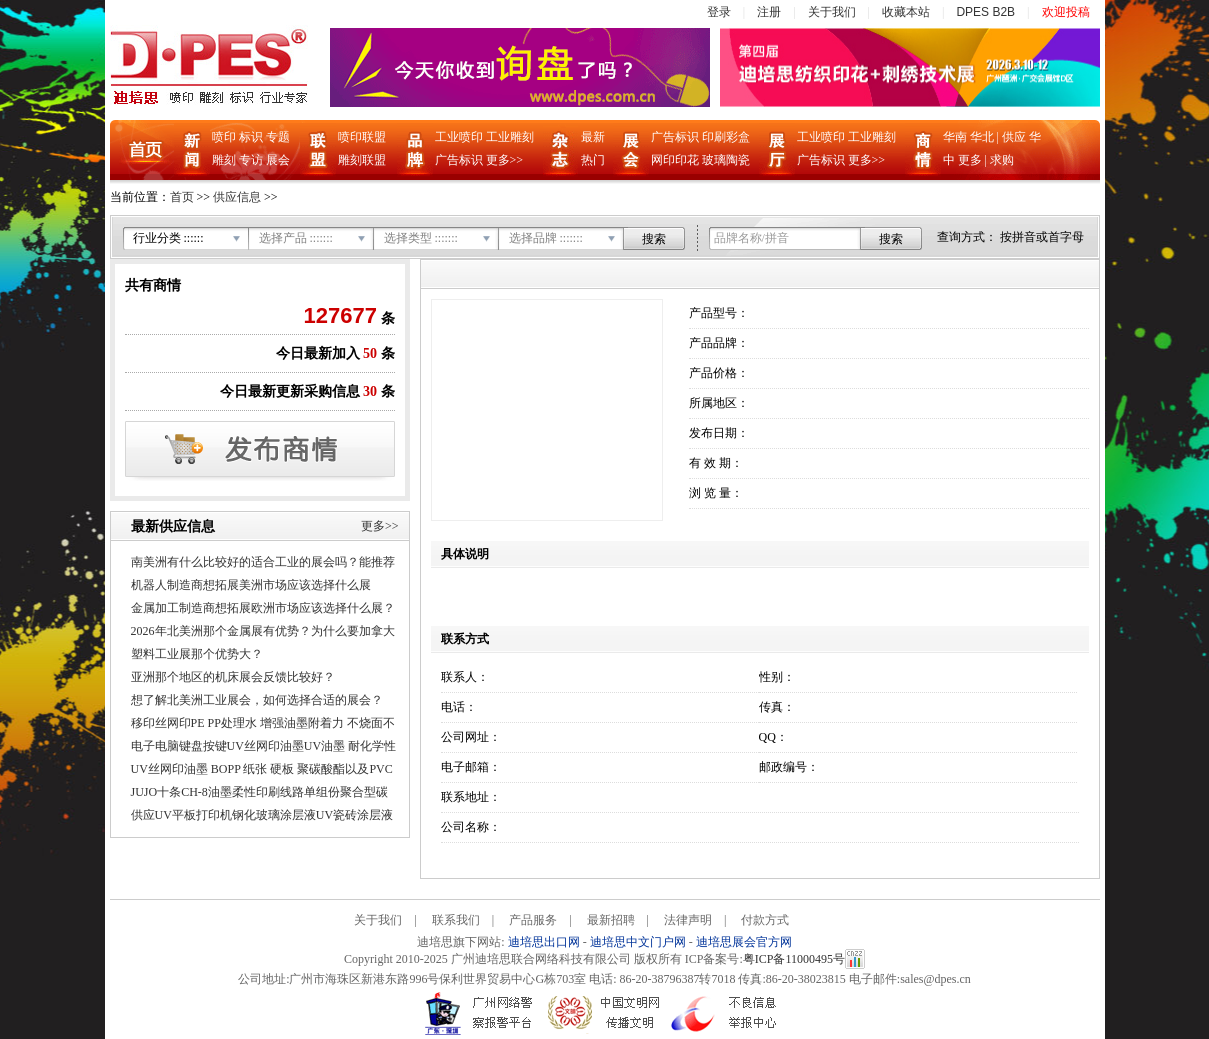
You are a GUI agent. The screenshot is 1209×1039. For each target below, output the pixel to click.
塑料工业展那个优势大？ (197, 654)
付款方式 (765, 920)
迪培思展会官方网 (744, 942)
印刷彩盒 (726, 137)
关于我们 (832, 12)
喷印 (224, 137)
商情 (923, 150)
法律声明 (688, 920)
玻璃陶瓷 (726, 160)
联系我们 (456, 920)
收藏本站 (906, 12)
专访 (251, 160)
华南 (955, 137)
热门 (593, 160)
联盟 (318, 150)
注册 (769, 12)
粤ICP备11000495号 (794, 959)
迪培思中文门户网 (638, 942)
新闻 (192, 150)
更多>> (505, 160)
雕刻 (224, 160)
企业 (777, 150)
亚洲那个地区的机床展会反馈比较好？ (233, 677)
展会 (278, 160)
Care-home (827, 920)
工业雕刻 (510, 137)
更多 (970, 160)
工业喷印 (459, 137)
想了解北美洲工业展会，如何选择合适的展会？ (257, 700)
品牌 (415, 150)
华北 (982, 137)
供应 (1014, 137)
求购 (1002, 160)
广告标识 (459, 160)
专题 (278, 137)
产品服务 (533, 920)
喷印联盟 (362, 137)
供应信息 (237, 197)
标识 (251, 137)
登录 (719, 12)
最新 (593, 137)
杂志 (561, 150)
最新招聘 (611, 920)
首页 (145, 151)
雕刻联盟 (362, 160)
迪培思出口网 (544, 942)
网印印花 (675, 160)
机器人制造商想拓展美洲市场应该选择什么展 (251, 585)
